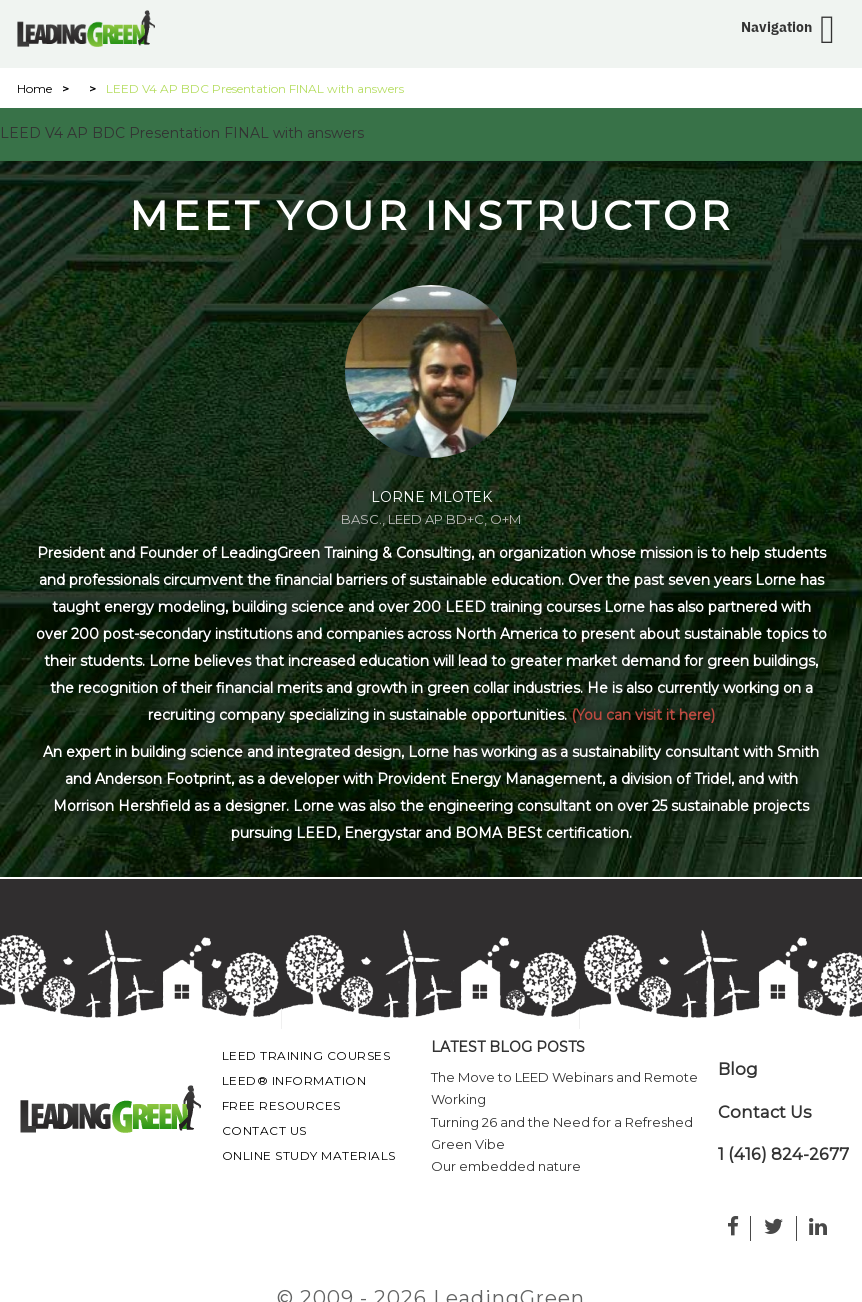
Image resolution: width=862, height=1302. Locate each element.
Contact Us (264, 1130)
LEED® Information (294, 1080)
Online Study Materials (309, 1155)
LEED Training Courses (306, 1055)
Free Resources (281, 1105)
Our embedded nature (506, 1166)
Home (34, 88)
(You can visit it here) (643, 715)
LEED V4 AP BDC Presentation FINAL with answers (182, 133)
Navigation (776, 27)
